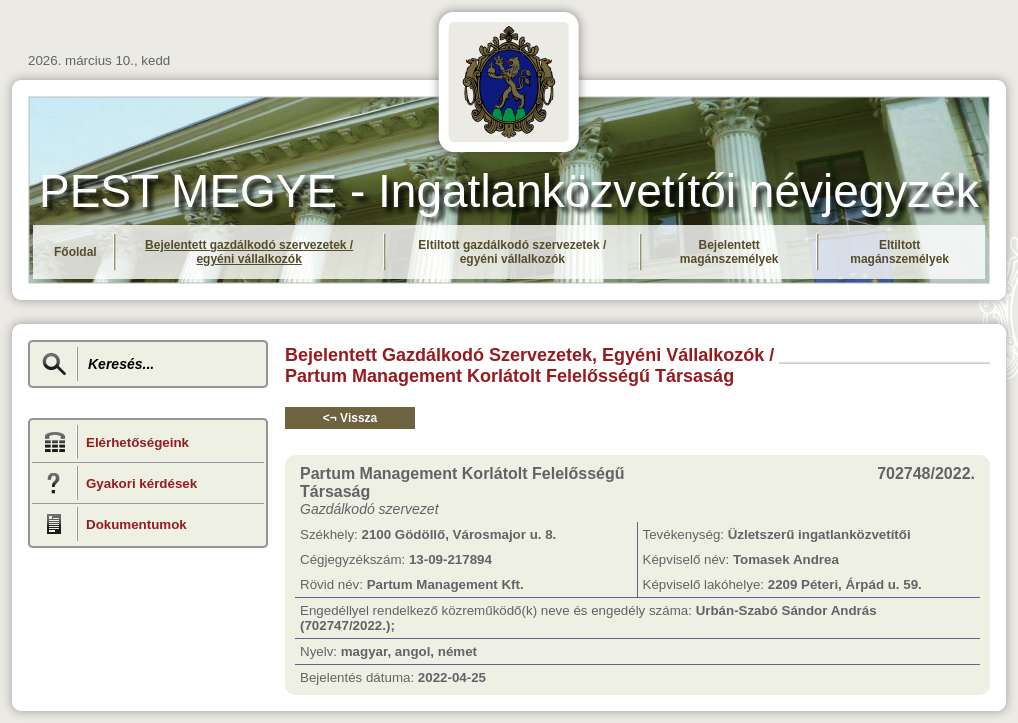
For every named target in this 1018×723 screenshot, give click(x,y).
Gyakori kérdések (141, 483)
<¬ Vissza (350, 418)
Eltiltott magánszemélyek (899, 252)
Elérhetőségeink (137, 442)
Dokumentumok (136, 524)
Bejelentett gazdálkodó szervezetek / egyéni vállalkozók (249, 252)
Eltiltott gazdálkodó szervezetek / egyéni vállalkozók (512, 252)
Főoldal (75, 252)
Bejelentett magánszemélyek (729, 252)
